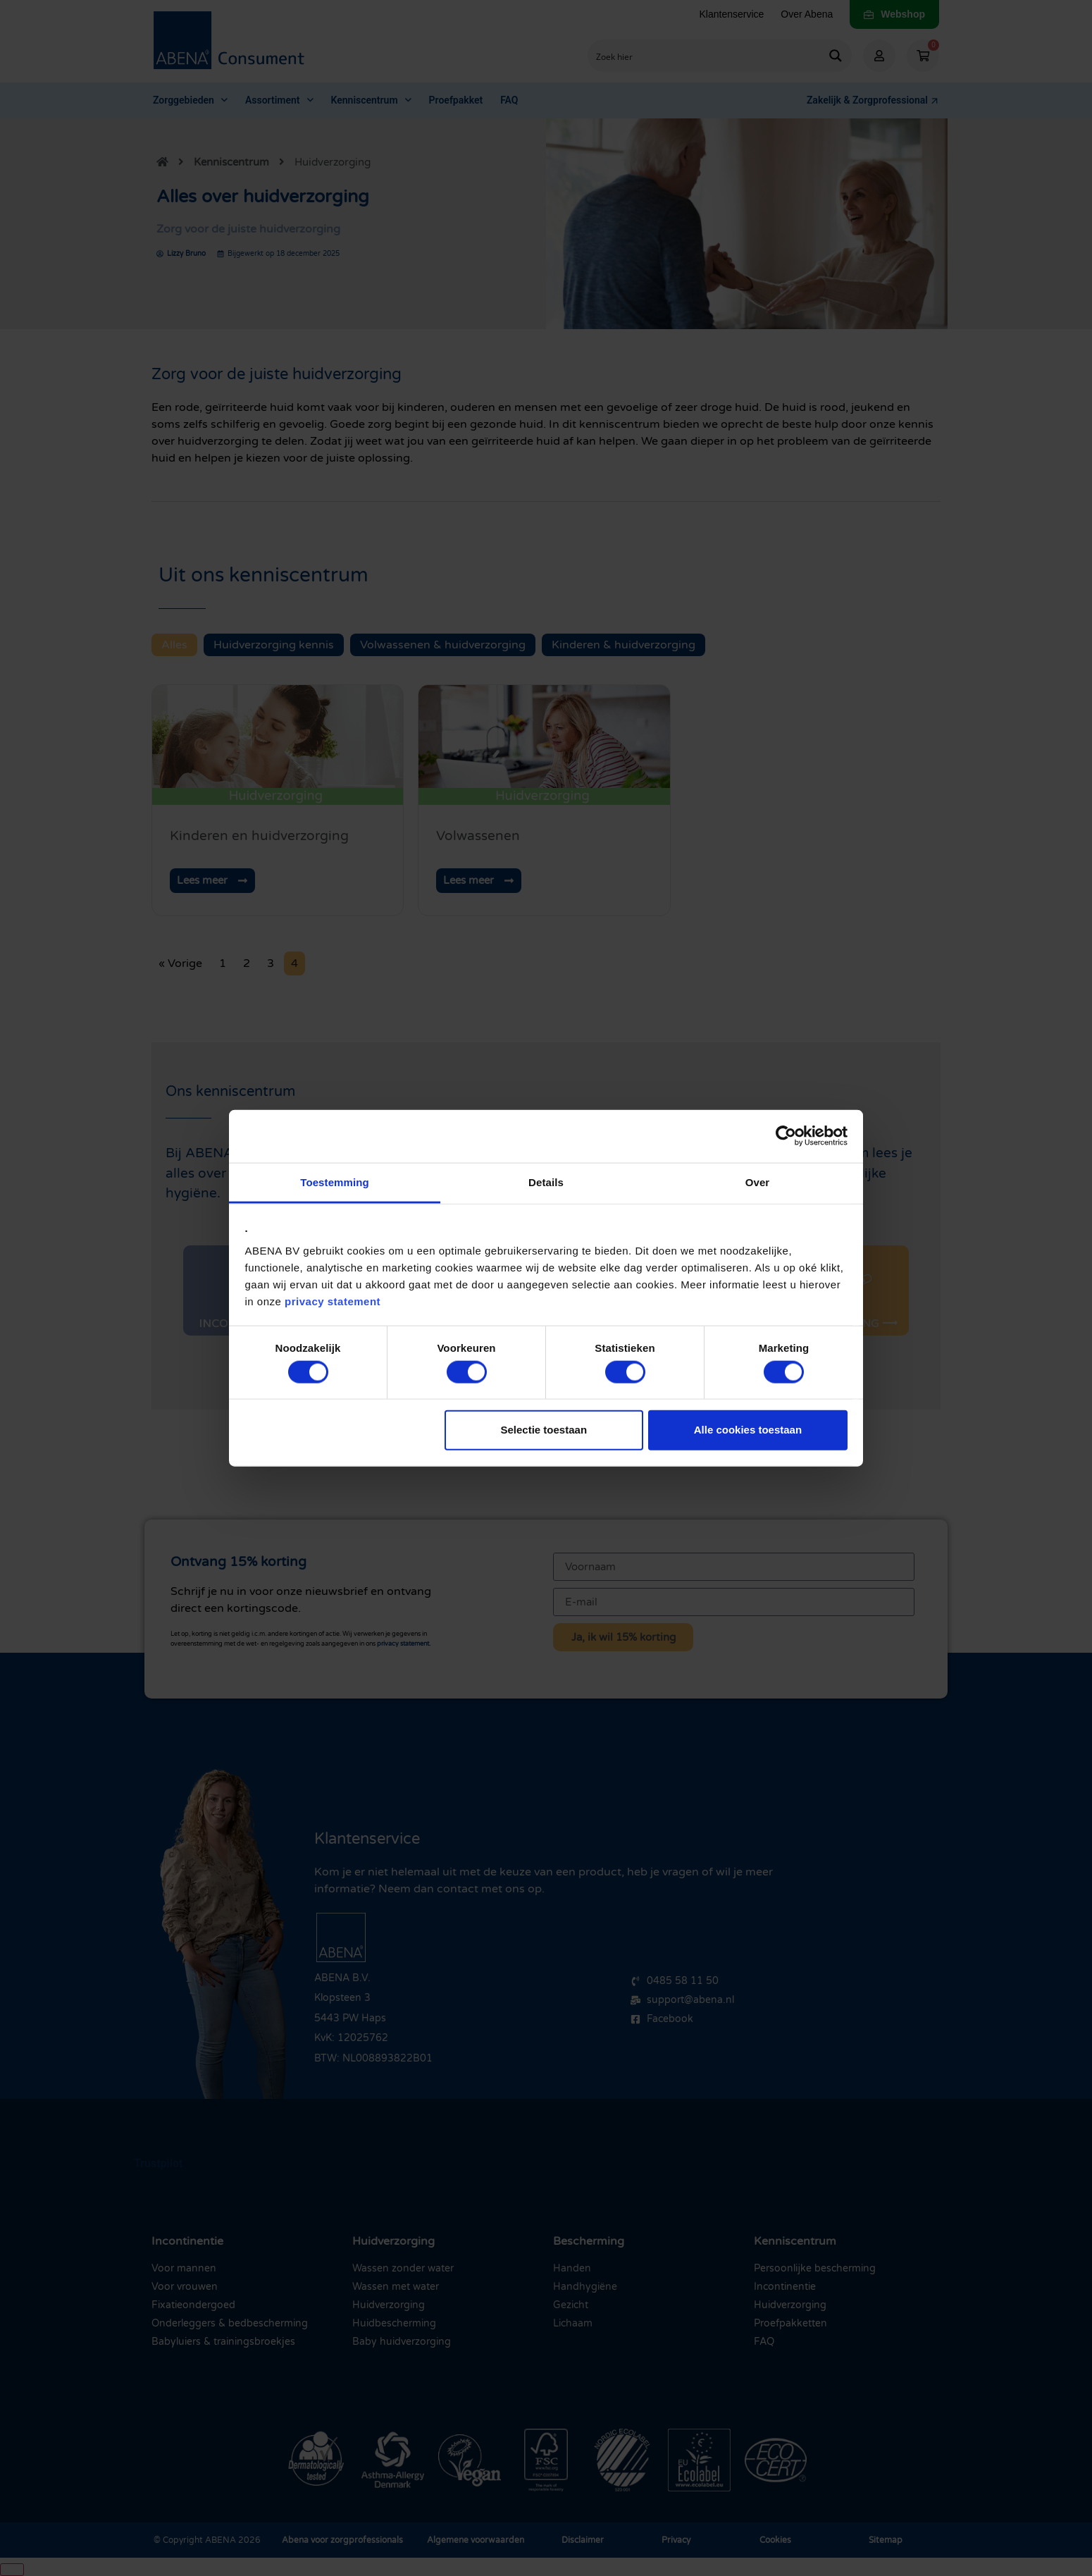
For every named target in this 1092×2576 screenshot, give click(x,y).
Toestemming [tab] (334, 1182)
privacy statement (332, 1301)
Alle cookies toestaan (748, 1430)
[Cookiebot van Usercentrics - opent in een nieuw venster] (786, 1136)
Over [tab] (757, 1182)
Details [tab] (546, 1182)
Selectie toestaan (544, 1430)
